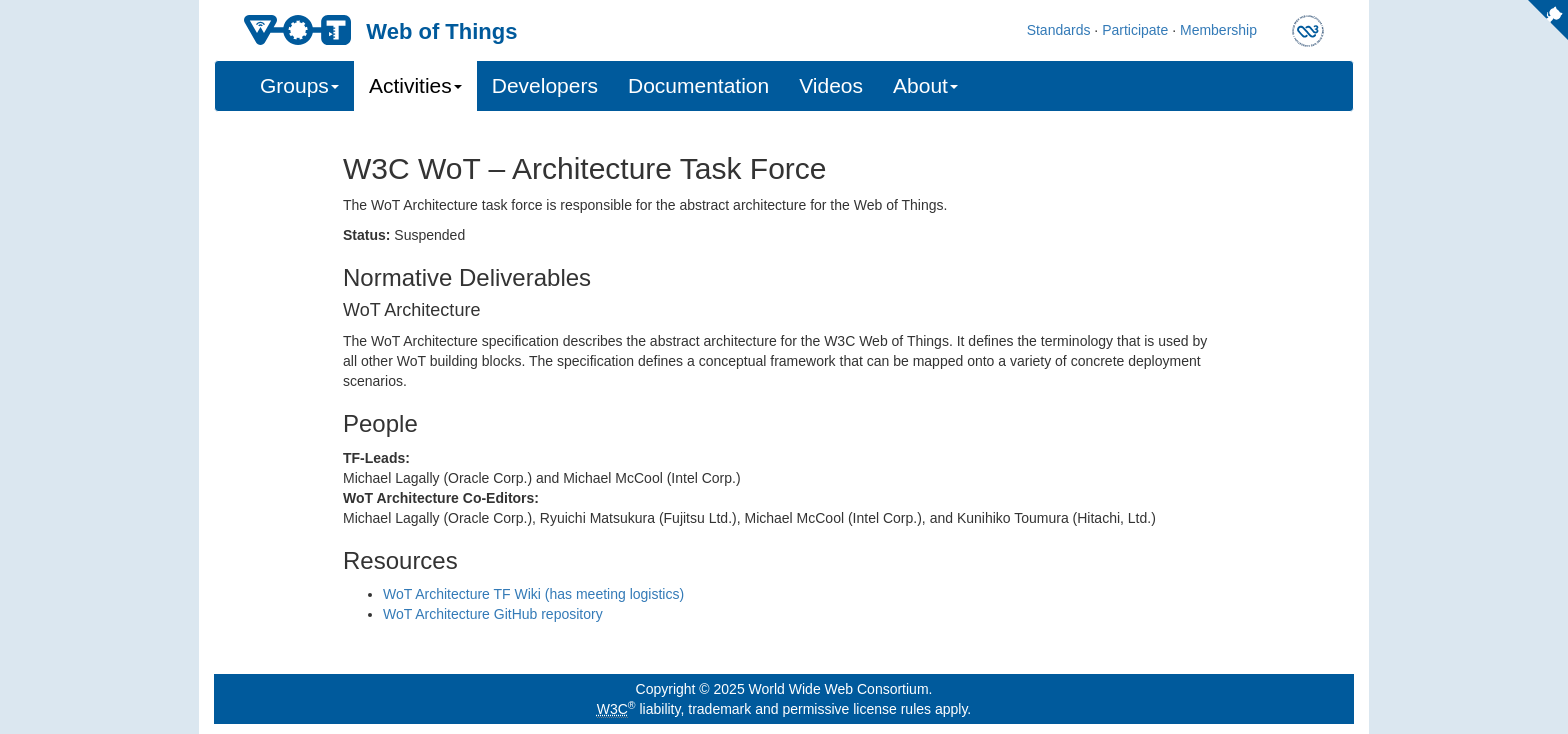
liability (660, 709)
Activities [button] (415, 85)
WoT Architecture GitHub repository (493, 614)
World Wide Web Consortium (839, 689)
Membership (1218, 30)
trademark (719, 709)
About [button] (925, 85)
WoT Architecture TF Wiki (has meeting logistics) (533, 594)
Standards (1059, 30)
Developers (545, 85)
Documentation (698, 85)
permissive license (839, 709)
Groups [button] (299, 85)
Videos (831, 85)
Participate (1135, 30)
